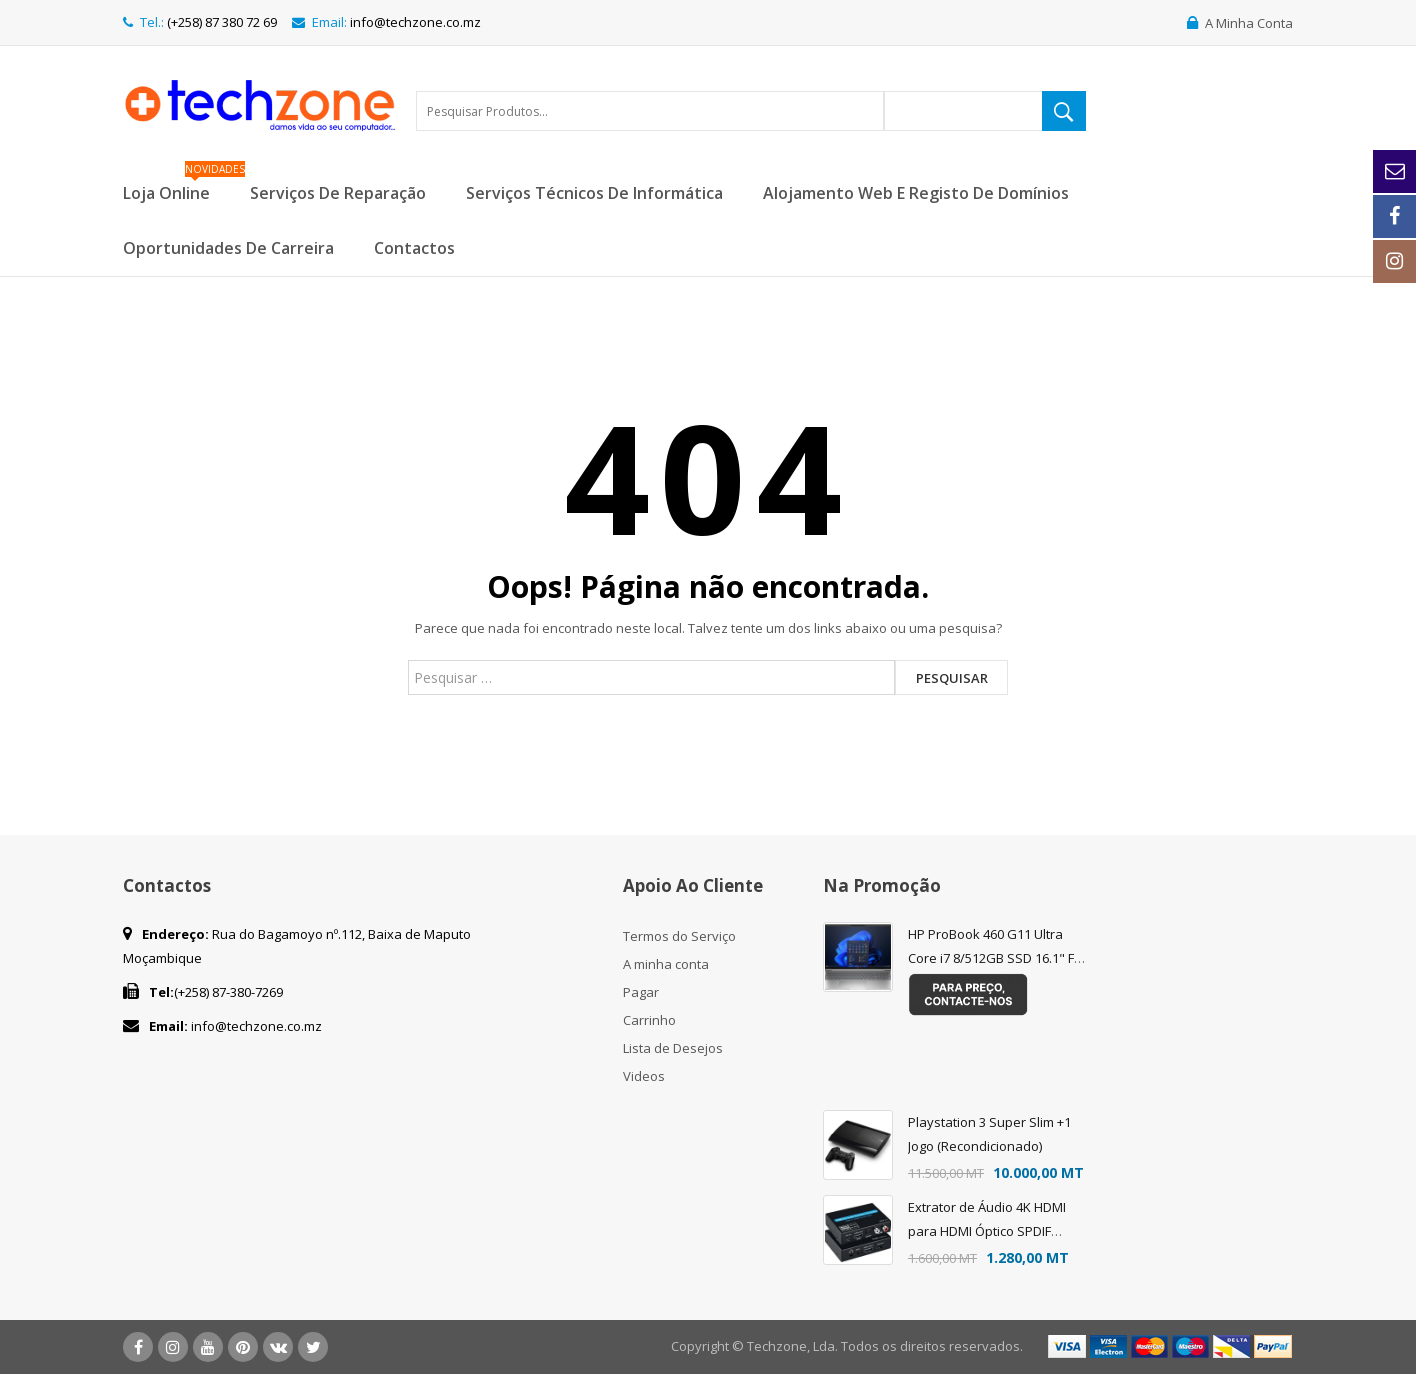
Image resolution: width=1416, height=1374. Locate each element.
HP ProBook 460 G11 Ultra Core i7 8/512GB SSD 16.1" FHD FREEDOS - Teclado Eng (1000, 958)
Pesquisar (952, 678)
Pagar (641, 992)
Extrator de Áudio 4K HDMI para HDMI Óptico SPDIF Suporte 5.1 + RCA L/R (987, 1231)
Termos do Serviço (679, 936)
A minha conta (666, 964)
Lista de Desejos (673, 1048)
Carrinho (649, 1020)
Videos (644, 1076)
